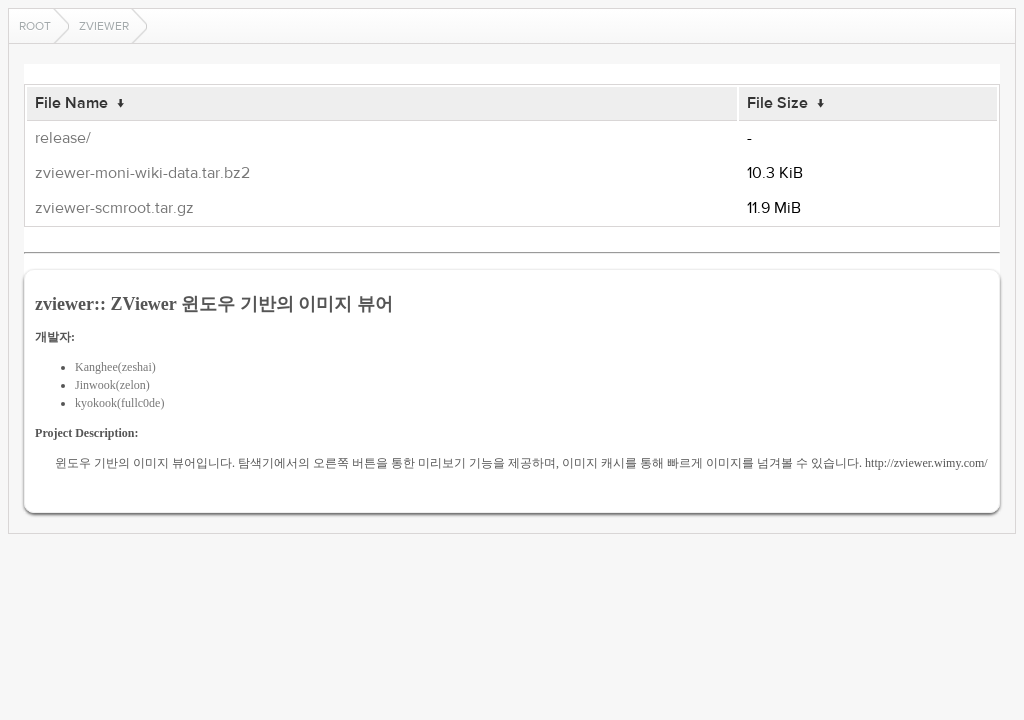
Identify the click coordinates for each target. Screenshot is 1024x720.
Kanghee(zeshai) (115, 367)
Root (35, 26)
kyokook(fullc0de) (119, 403)
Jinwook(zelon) (112, 385)
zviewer (104, 26)
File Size (777, 103)
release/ (63, 138)
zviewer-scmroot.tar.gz (114, 208)
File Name (71, 103)
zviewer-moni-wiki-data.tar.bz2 (142, 173)
